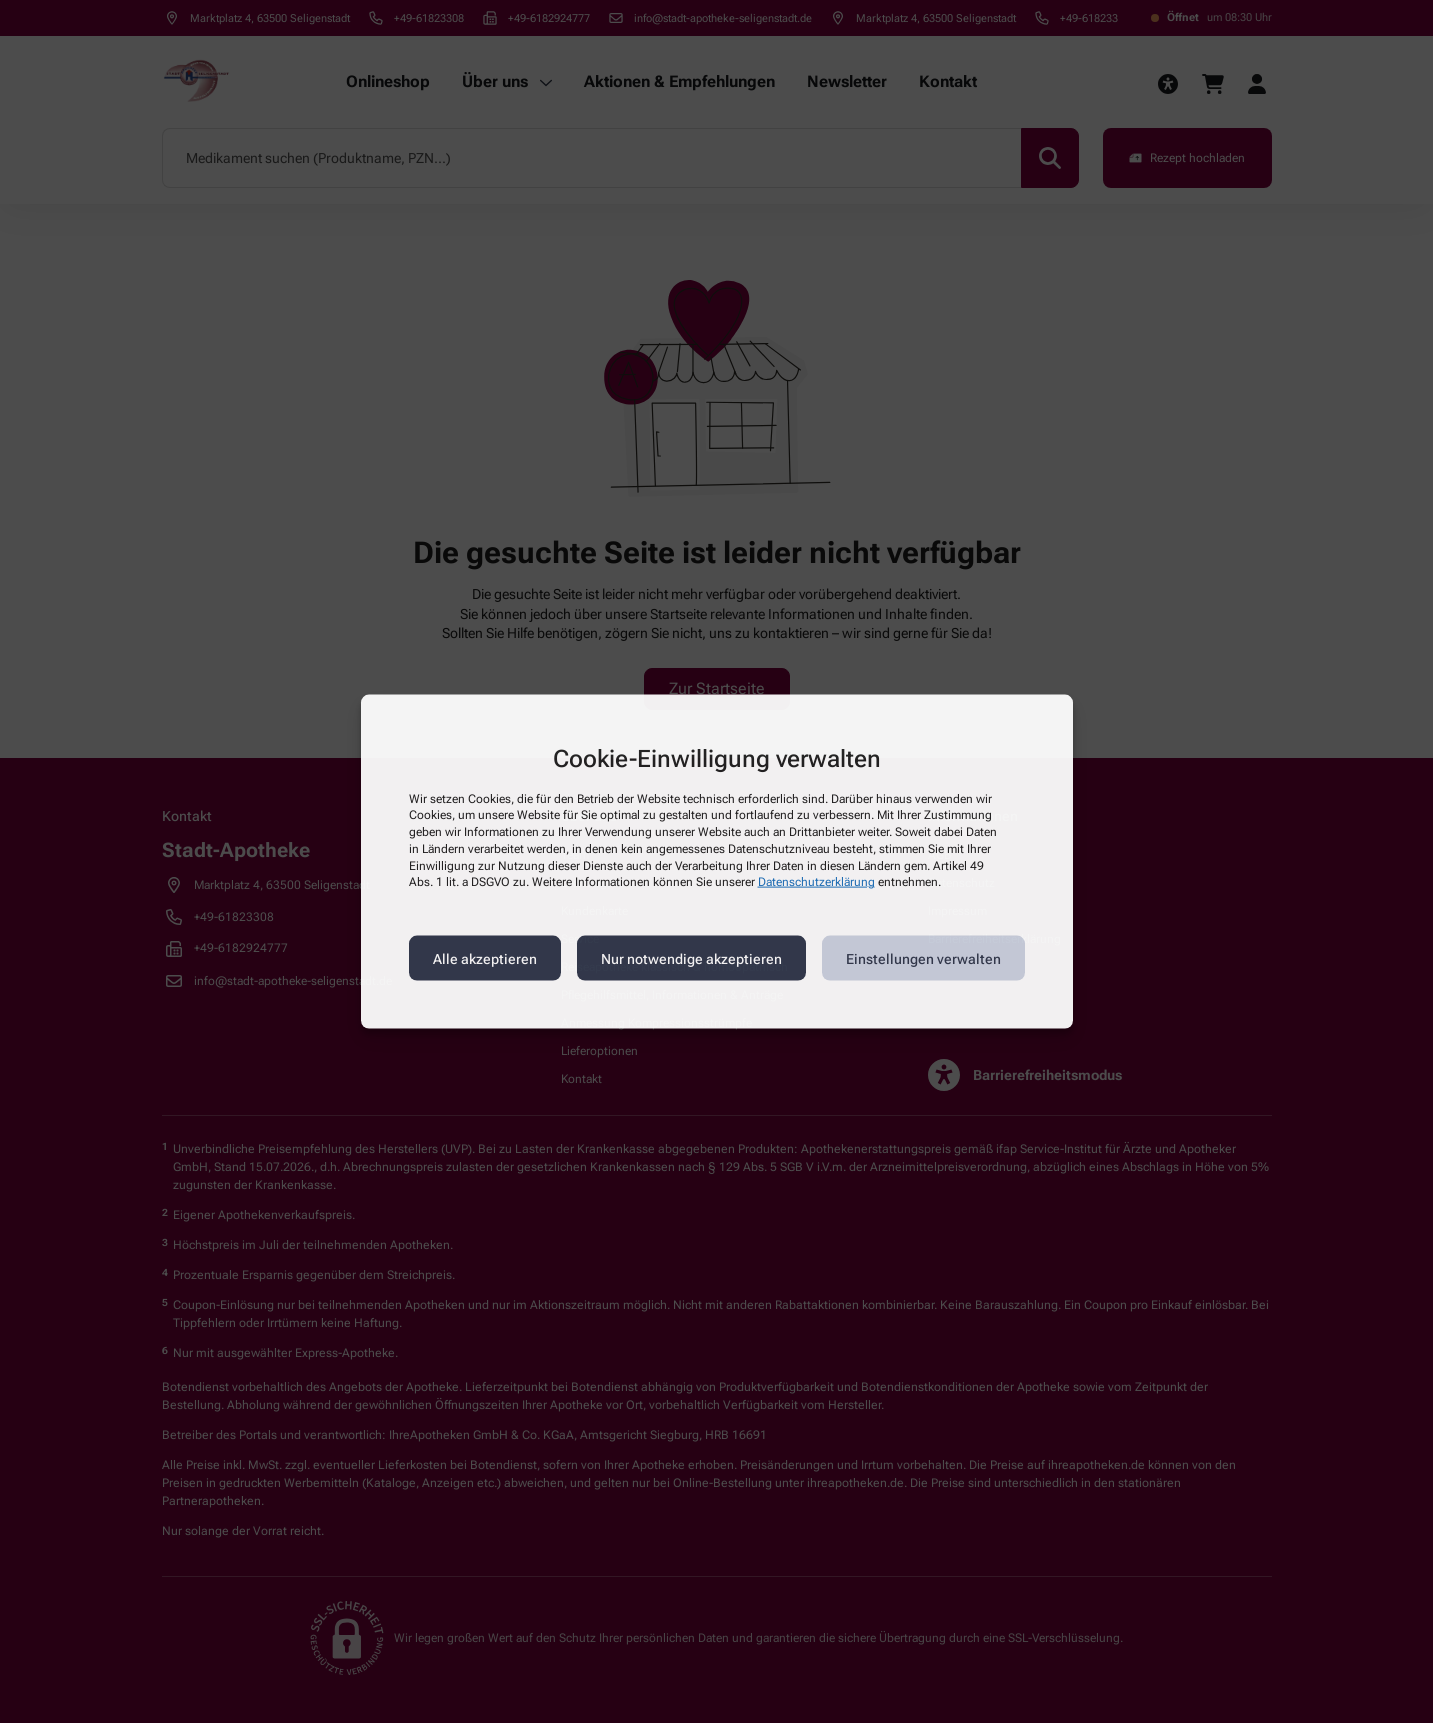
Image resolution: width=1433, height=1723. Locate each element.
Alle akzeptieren (485, 958)
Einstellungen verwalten (923, 958)
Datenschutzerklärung (816, 882)
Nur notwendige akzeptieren (691, 958)
